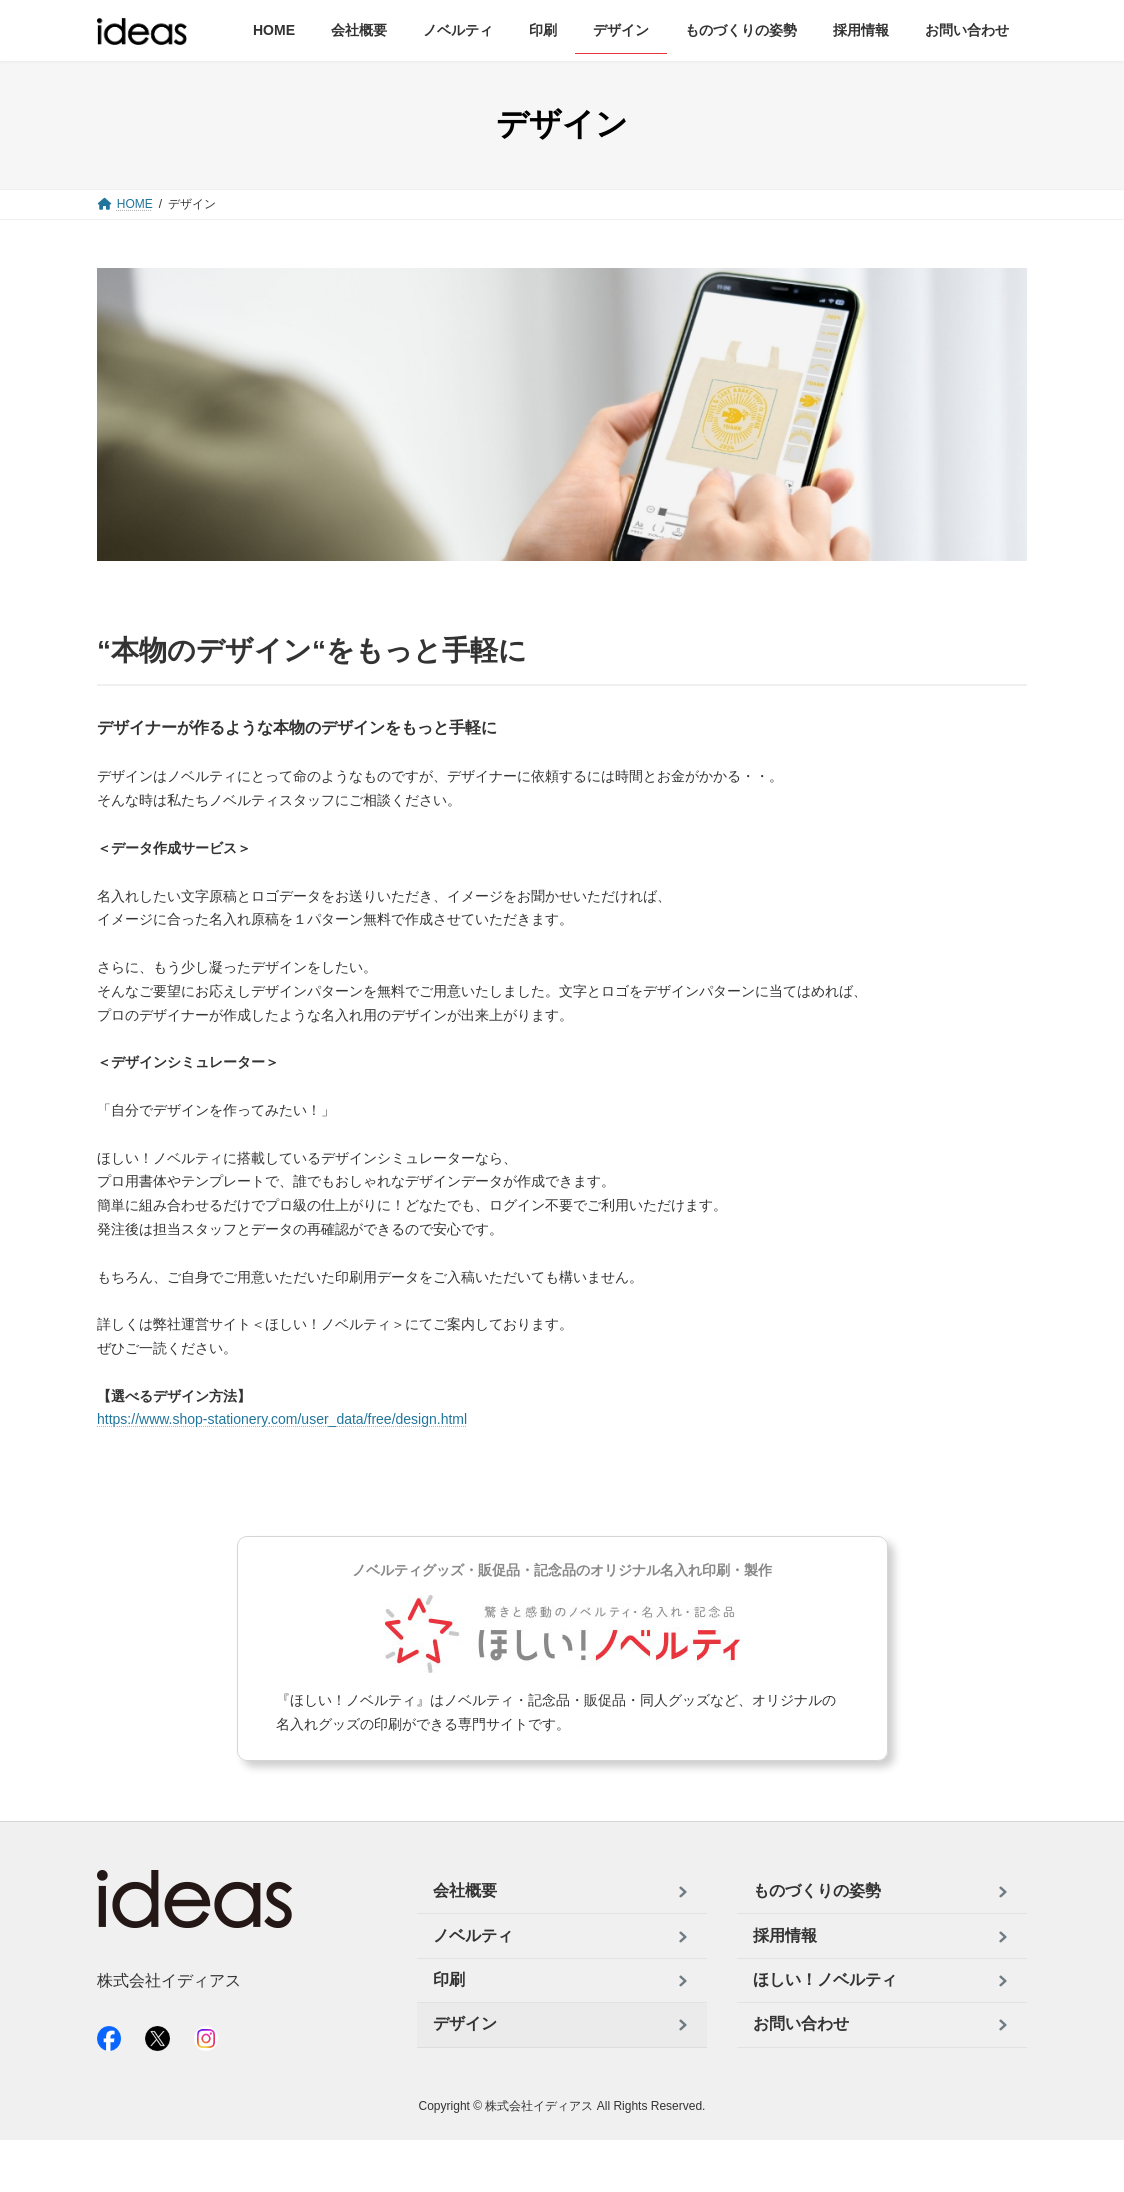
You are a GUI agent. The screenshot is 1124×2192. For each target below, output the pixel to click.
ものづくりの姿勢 (817, 1891)
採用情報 (785, 1935)
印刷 (449, 1979)
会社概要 (465, 1891)
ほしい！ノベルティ (825, 1979)
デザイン (465, 2024)
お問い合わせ (801, 2024)
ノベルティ (473, 1935)
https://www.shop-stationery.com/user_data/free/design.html (282, 1419)
